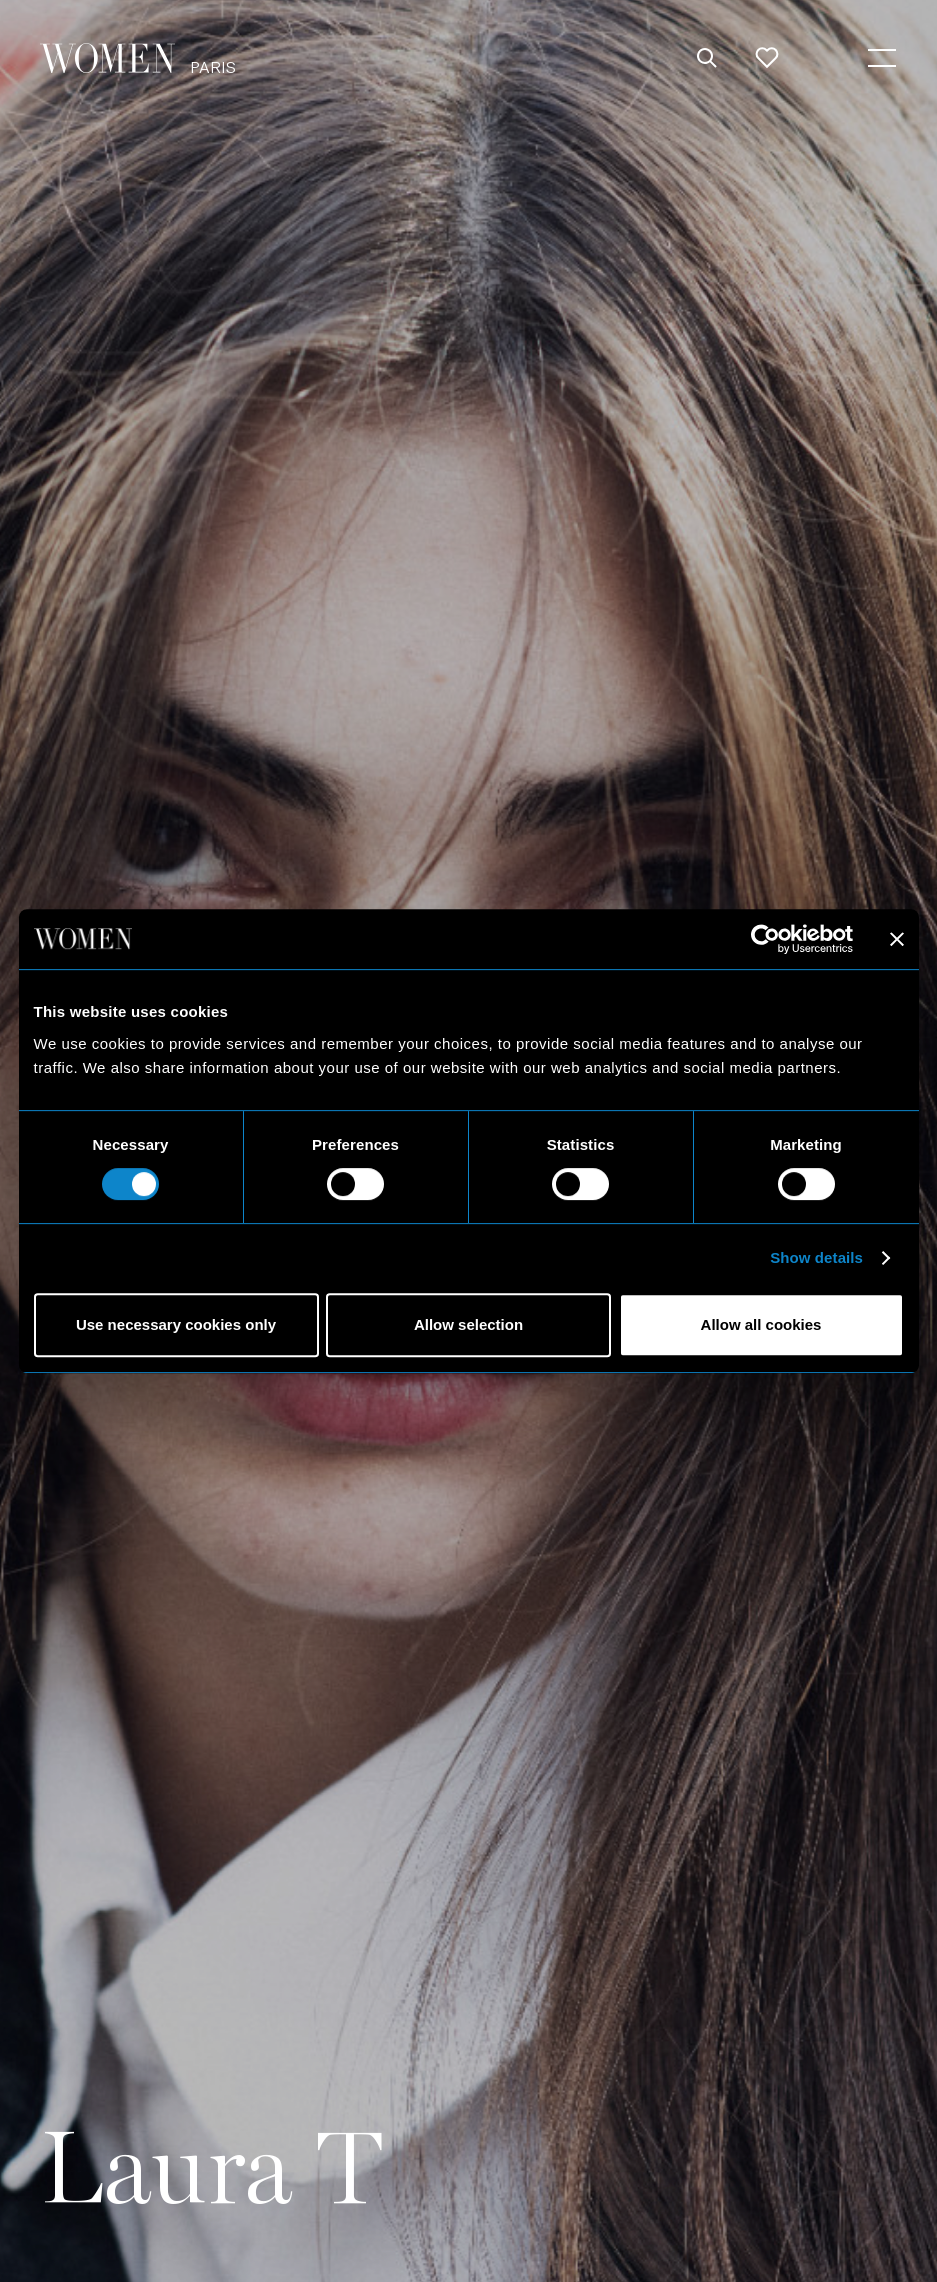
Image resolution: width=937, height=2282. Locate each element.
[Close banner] (897, 939)
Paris (213, 66)
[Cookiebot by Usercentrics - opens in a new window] (765, 939)
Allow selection (468, 1324)
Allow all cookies (761, 1324)
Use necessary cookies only (176, 1324)
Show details (816, 1257)
